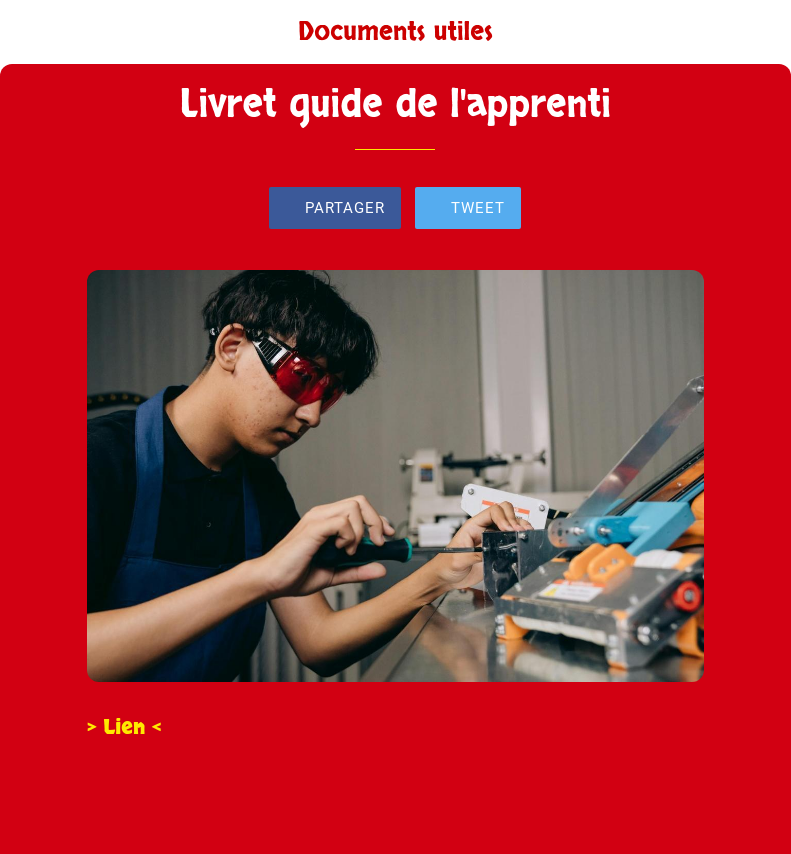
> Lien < (124, 727)
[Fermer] (32, 32)
